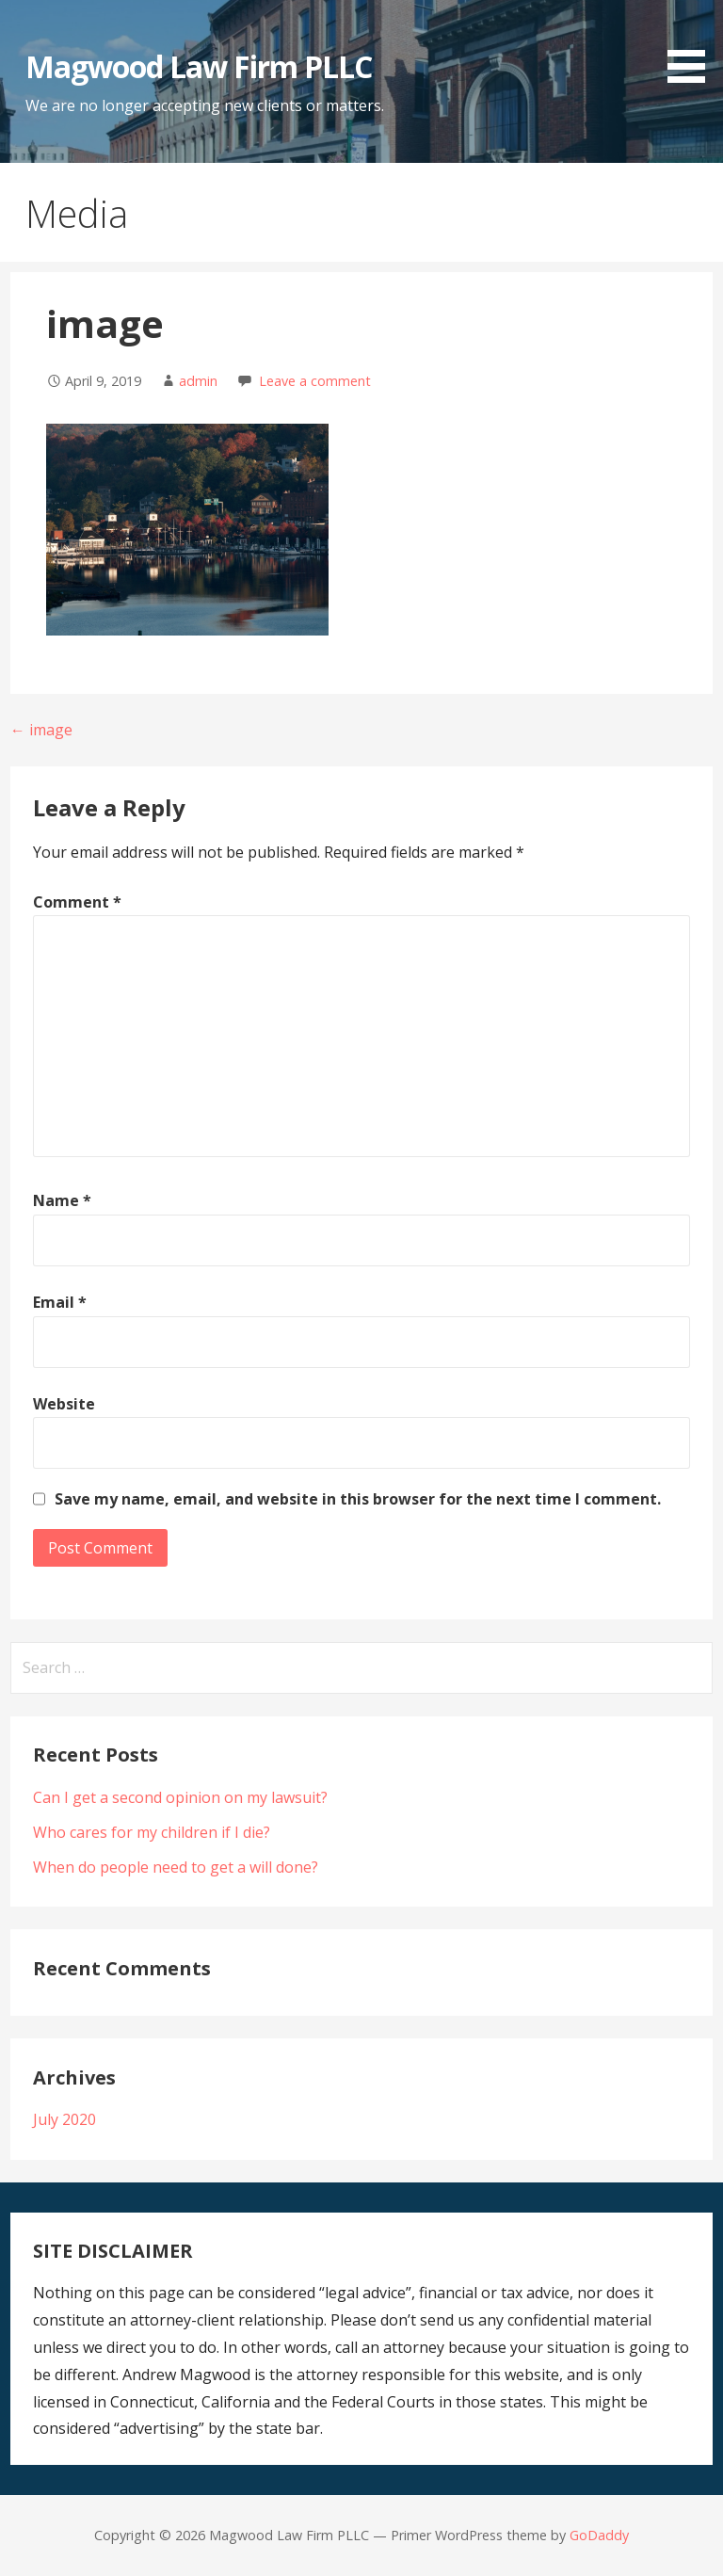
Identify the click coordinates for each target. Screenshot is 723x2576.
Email (60, 1302)
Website (64, 1403)
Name (62, 1200)
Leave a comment (315, 381)
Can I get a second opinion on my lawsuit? (180, 1797)
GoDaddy (599, 2535)
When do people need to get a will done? (175, 1867)
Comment (77, 902)
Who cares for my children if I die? (151, 1832)
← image (41, 729)
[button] (693, 44)
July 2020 (64, 2119)
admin (198, 381)
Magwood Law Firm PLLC (199, 66)
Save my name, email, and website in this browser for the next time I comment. (358, 1498)
